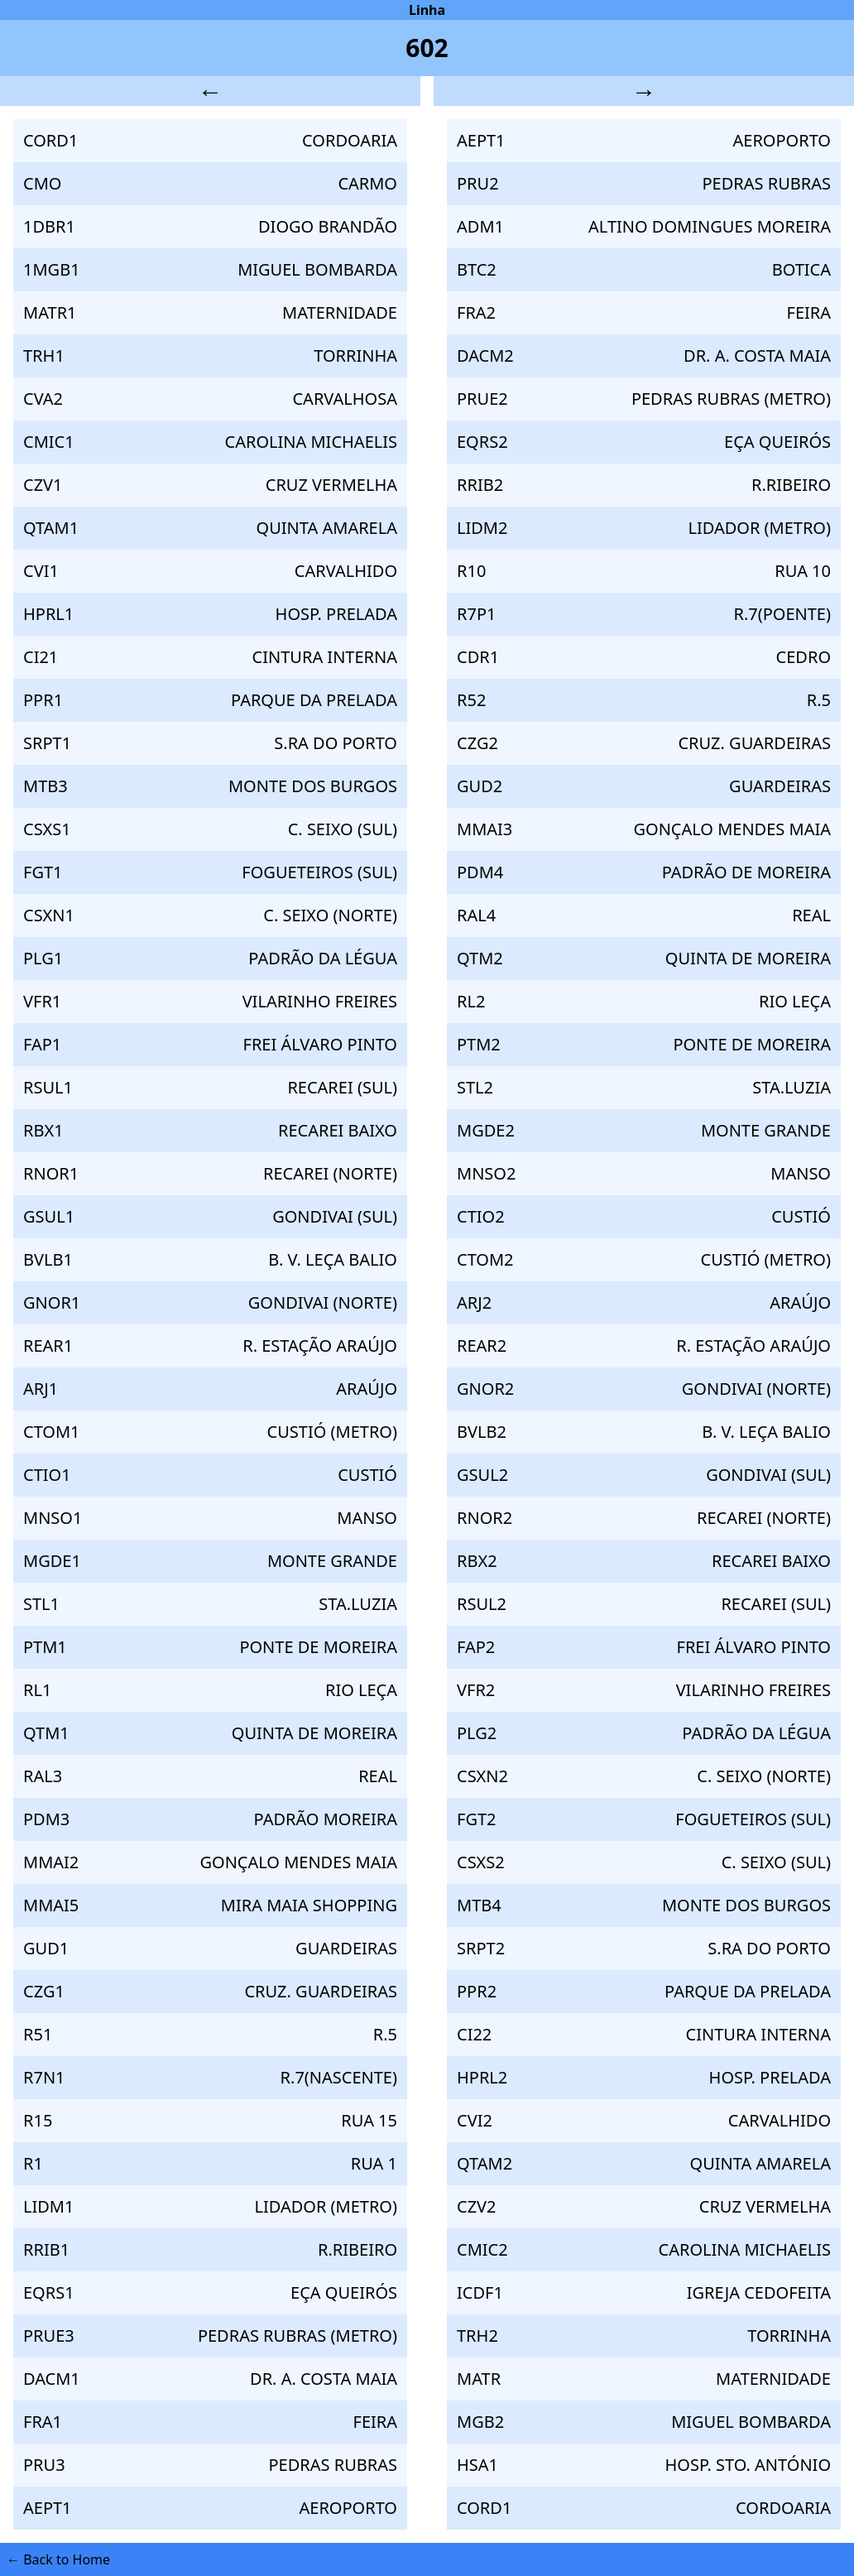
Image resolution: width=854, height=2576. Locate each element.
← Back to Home (58, 2559)
